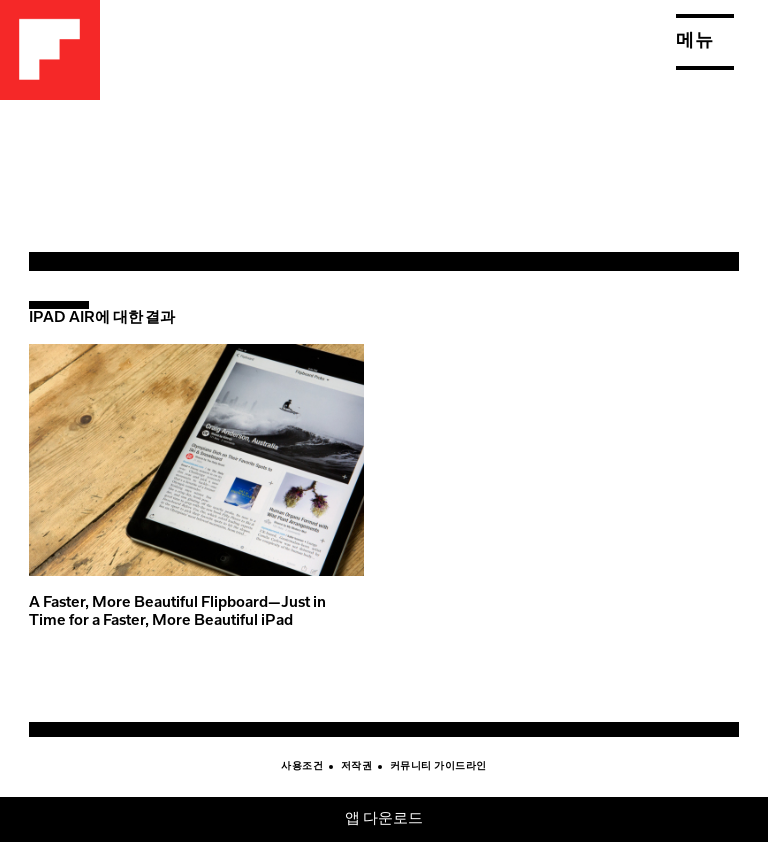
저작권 (357, 767)
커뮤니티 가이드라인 (438, 767)
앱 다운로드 (384, 819)
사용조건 (302, 767)
